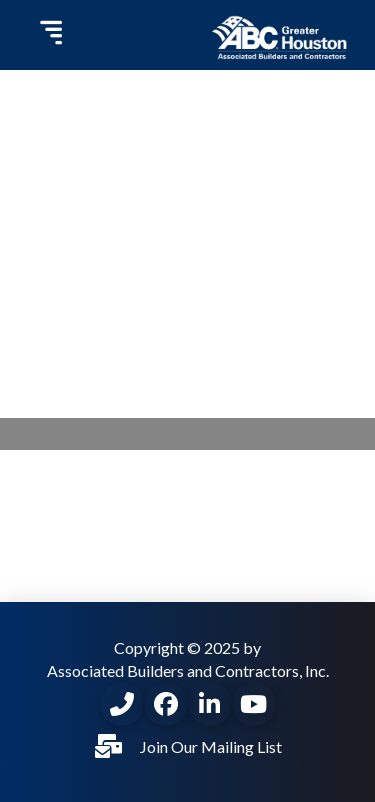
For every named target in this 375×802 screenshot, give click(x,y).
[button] (49, 35)
